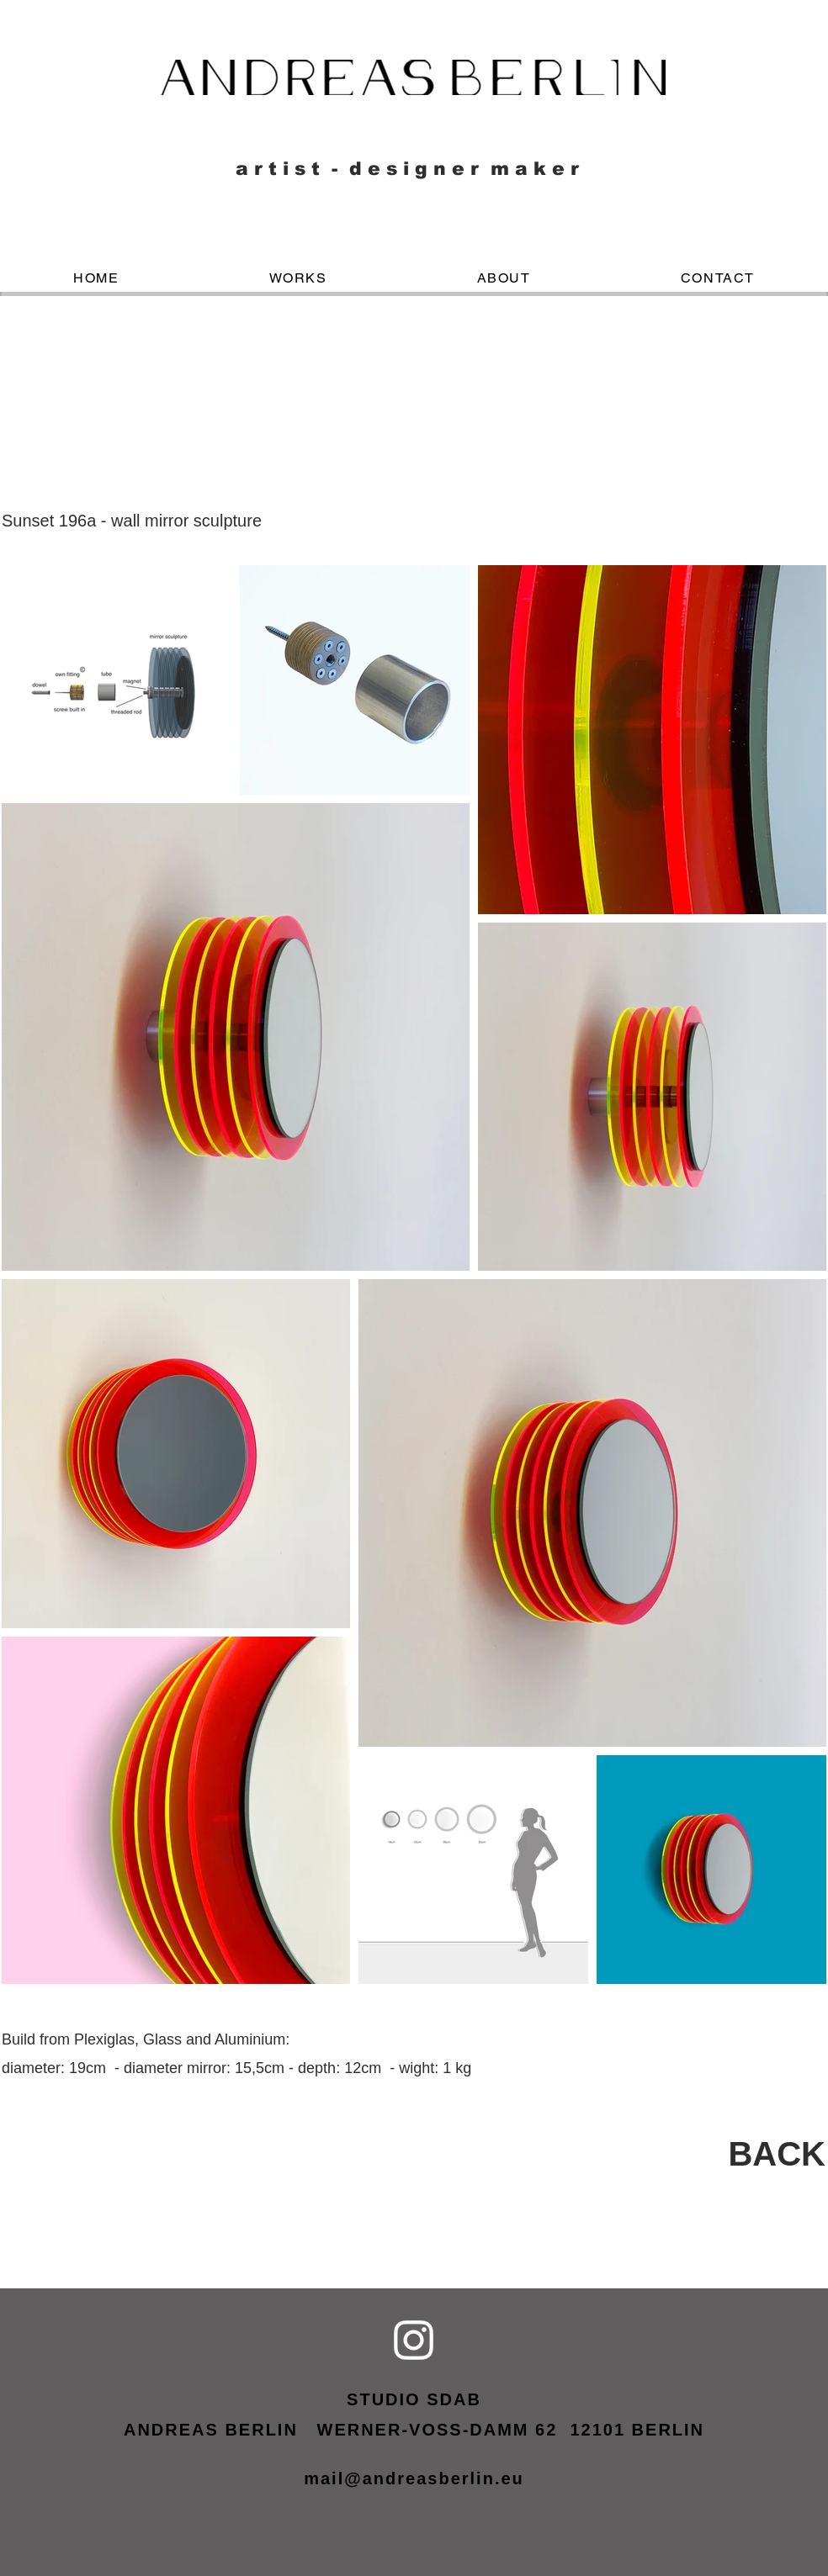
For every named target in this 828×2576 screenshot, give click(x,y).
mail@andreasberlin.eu (414, 2478)
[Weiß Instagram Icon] (413, 2340)
